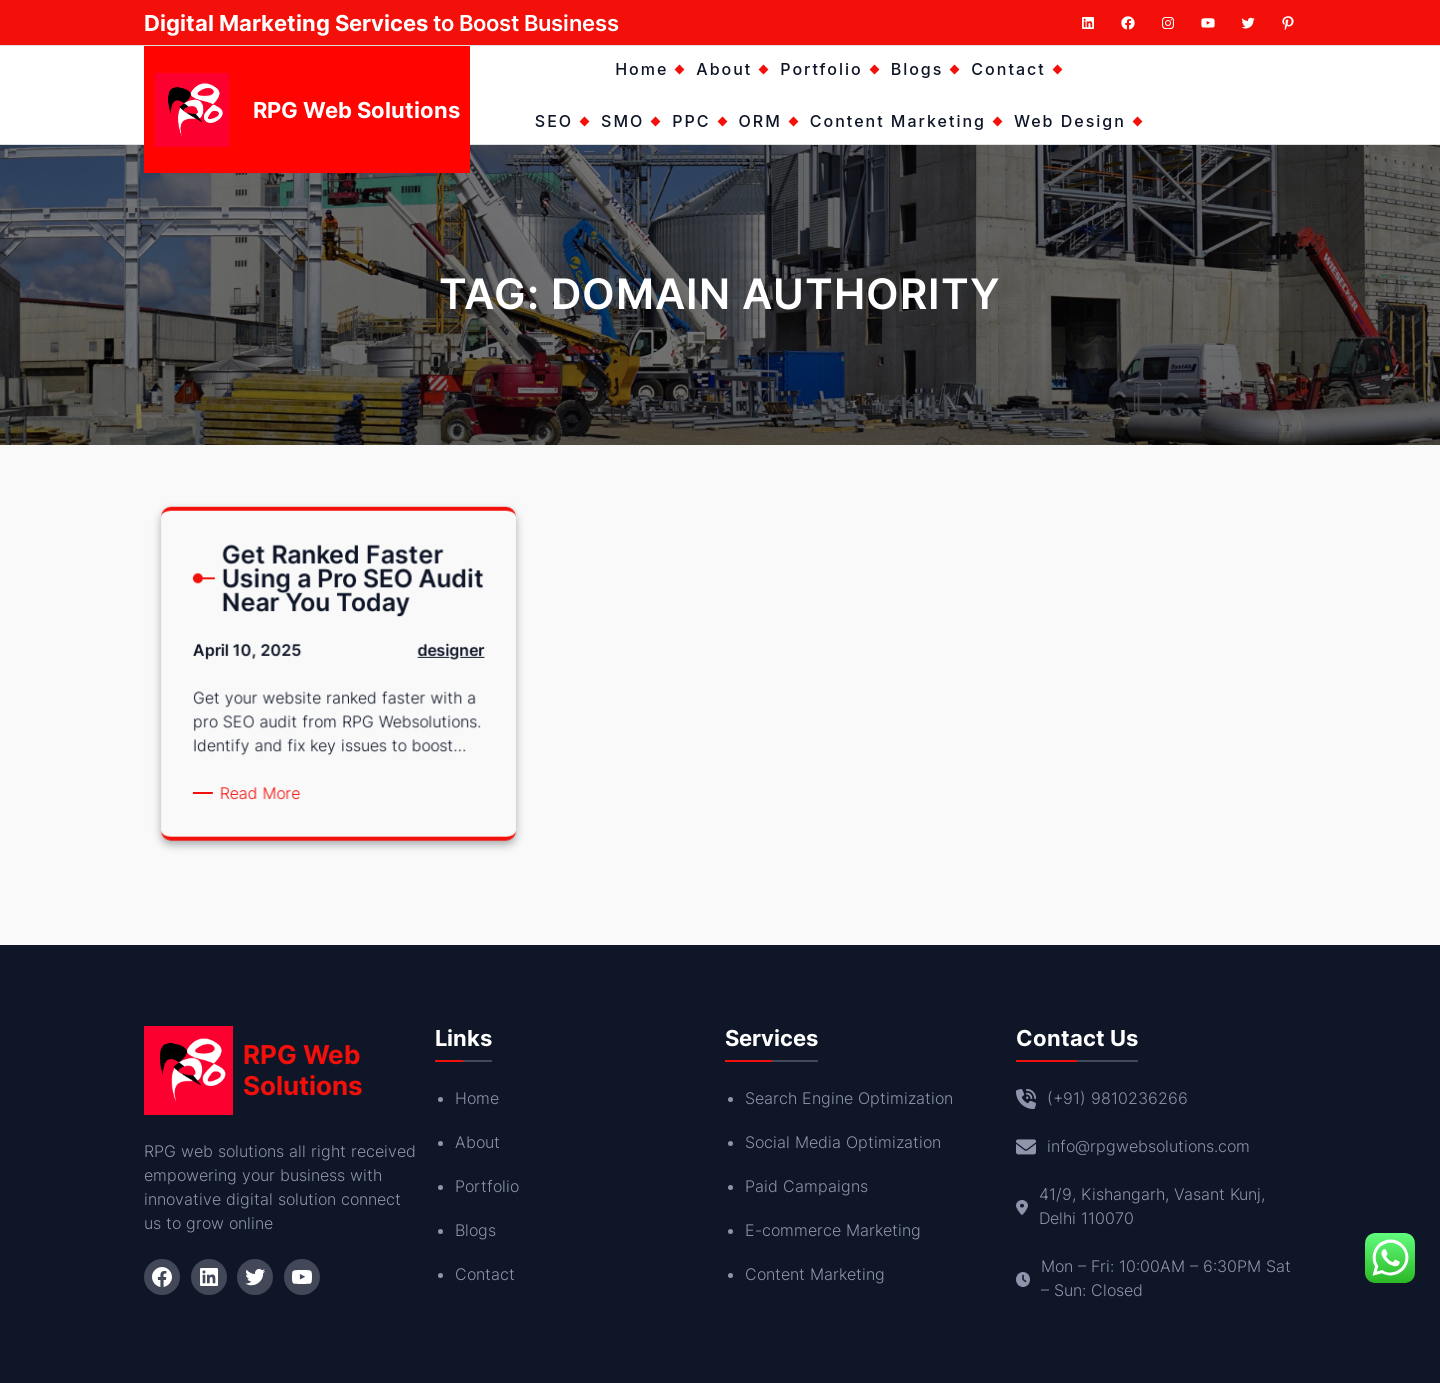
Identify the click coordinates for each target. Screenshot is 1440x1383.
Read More (272, 790)
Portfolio (487, 1186)
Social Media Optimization (843, 1142)
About (477, 1142)
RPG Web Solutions (356, 110)
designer (437, 664)
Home (477, 1098)
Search (773, 1098)
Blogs (475, 1230)
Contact (485, 1274)
